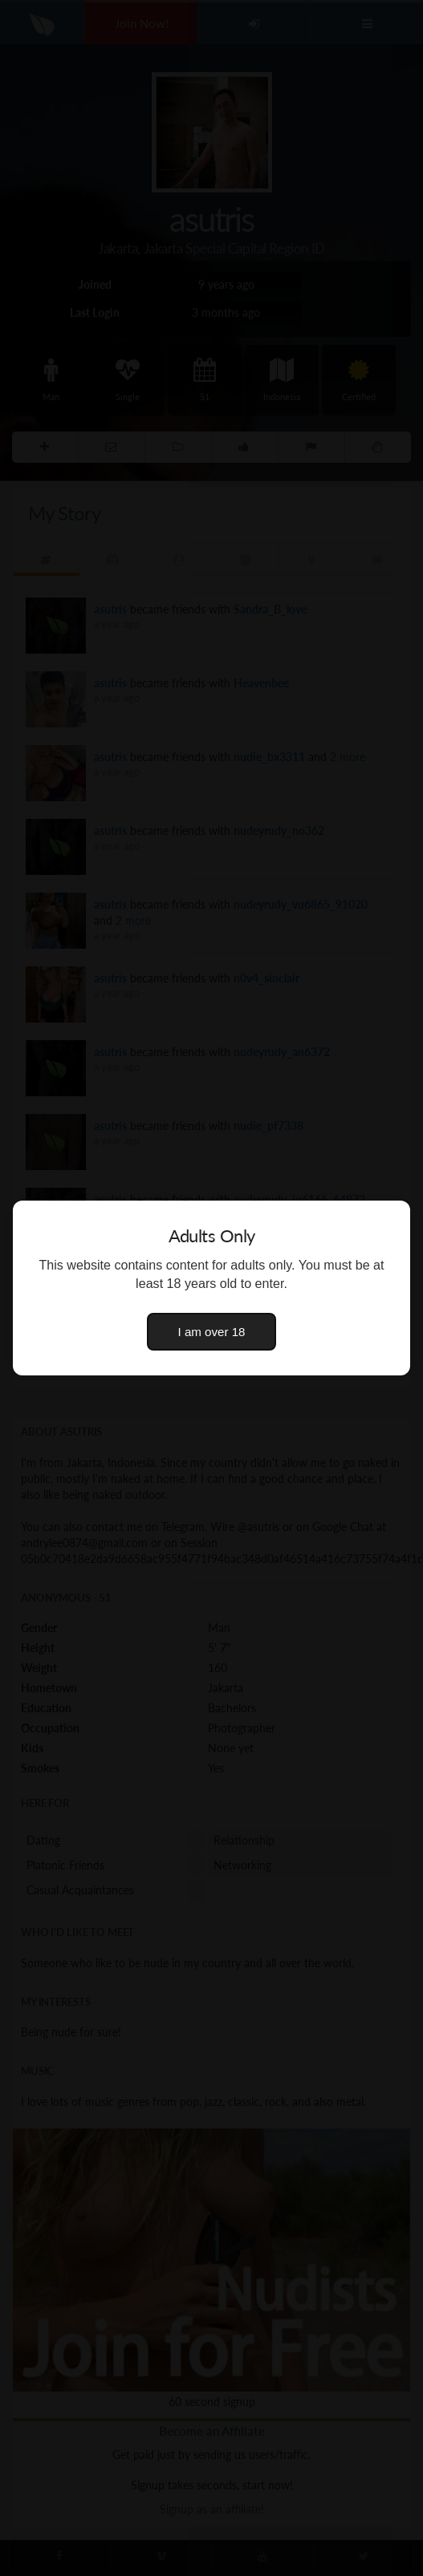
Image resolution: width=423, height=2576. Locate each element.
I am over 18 (212, 1332)
